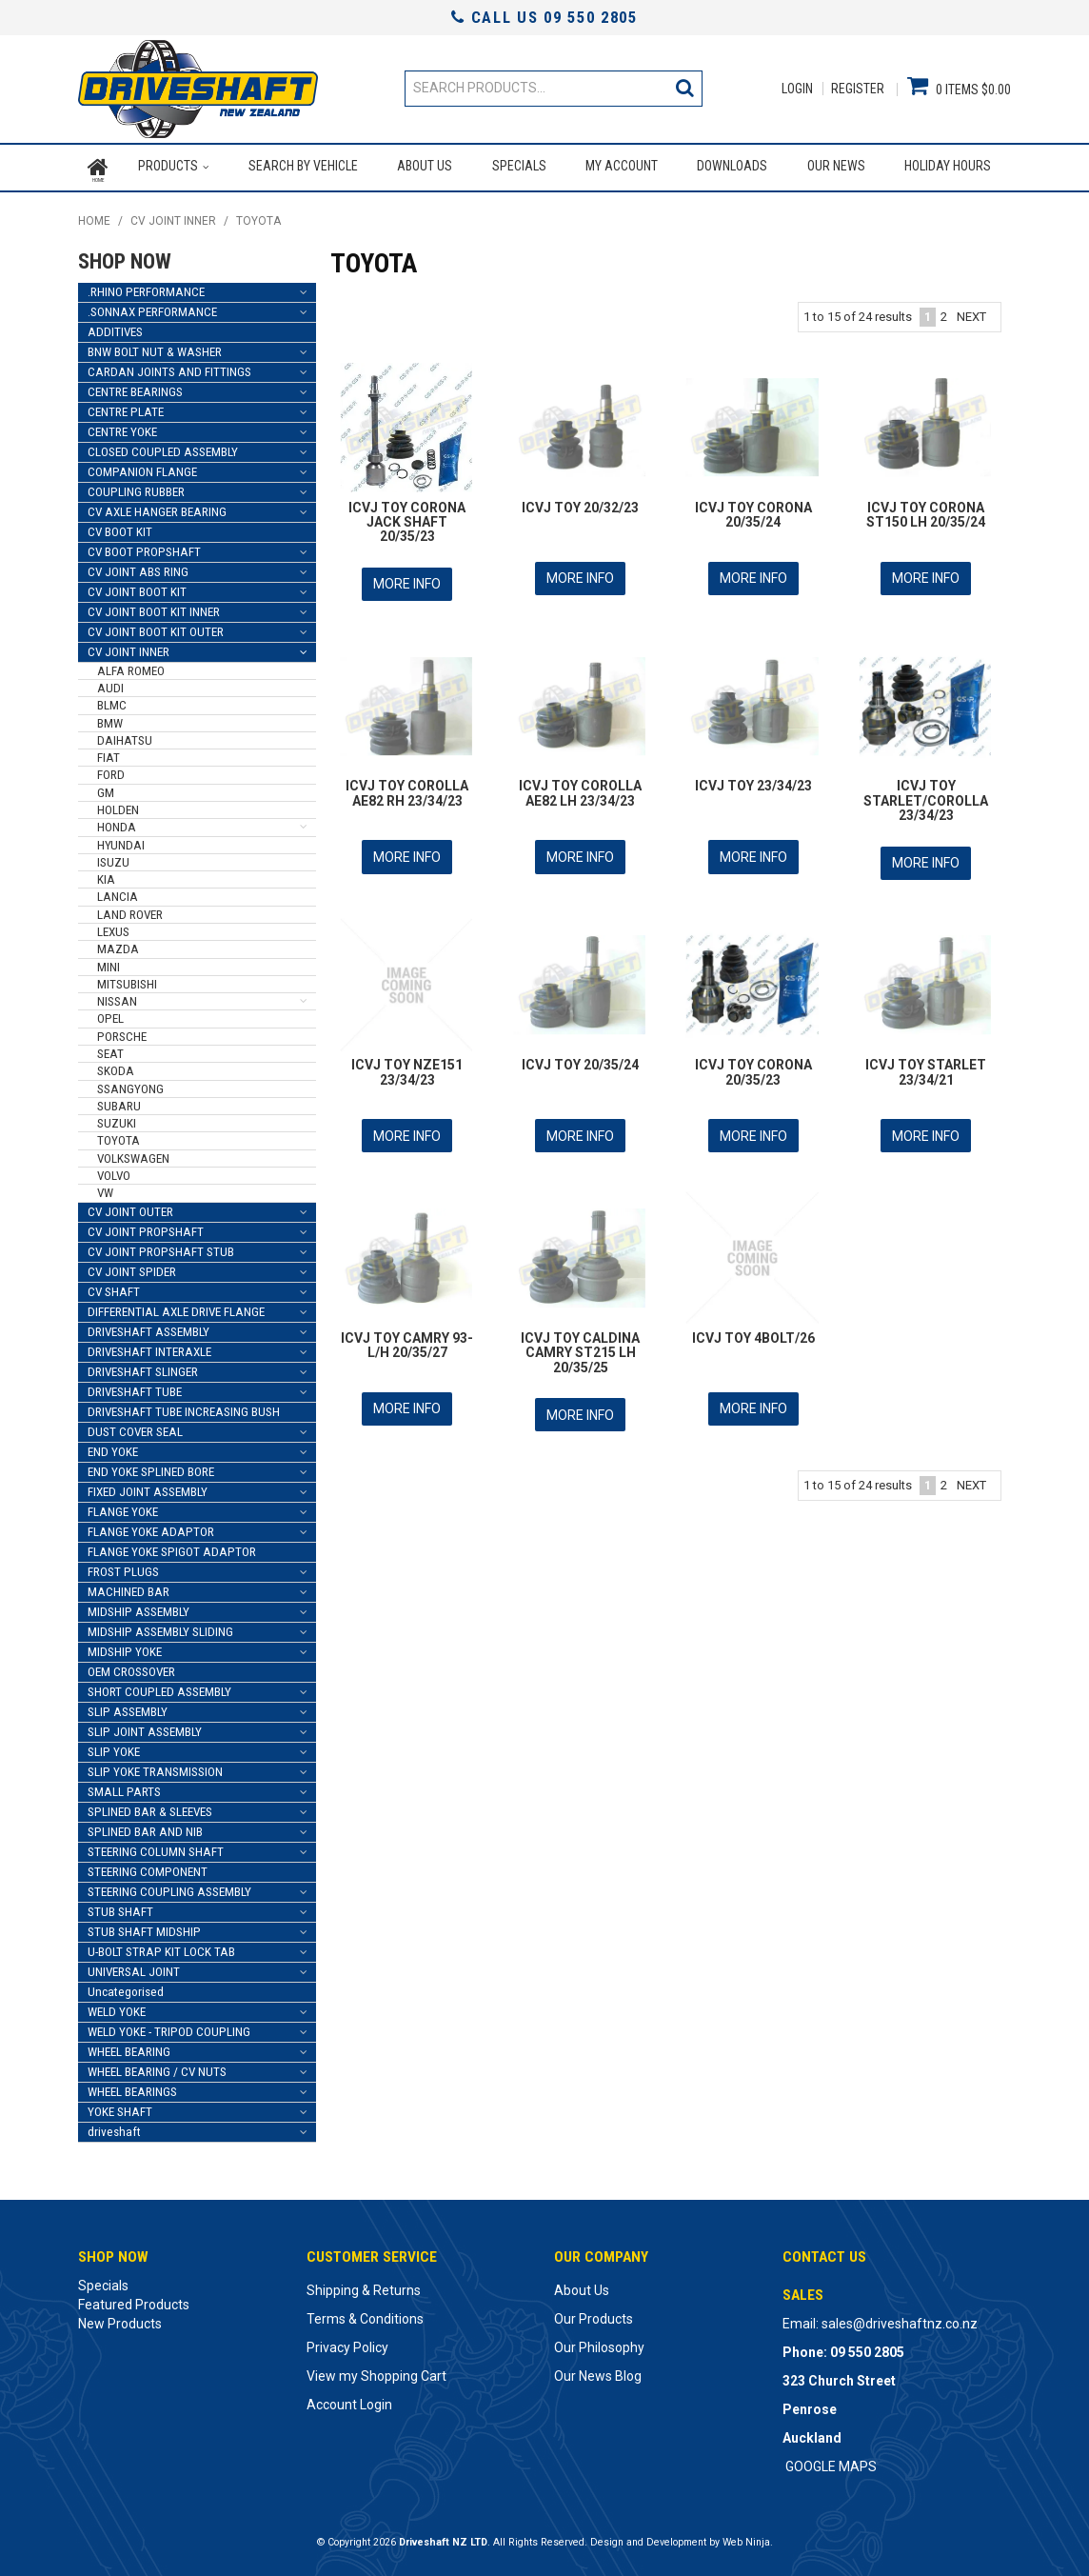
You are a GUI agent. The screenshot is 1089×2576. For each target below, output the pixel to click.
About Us (424, 165)
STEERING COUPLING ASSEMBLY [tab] (169, 1887)
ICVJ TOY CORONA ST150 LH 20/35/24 (925, 510)
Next (971, 312)
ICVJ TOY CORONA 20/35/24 (753, 510)
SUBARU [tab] (119, 1101)
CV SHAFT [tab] (114, 1287)
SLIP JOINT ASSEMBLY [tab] (145, 1727)
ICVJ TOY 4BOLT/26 (753, 1328)
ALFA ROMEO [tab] (131, 666)
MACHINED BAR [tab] (128, 1587)
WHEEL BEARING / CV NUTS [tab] (157, 2067)
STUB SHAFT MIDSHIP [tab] (144, 1927)
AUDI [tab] (110, 684)
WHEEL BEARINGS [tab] (132, 2087)
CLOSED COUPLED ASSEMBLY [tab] (163, 447)
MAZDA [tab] (118, 945)
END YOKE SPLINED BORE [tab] (151, 1467)
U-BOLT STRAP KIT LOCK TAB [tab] (161, 1947)
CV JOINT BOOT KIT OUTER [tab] (156, 627)
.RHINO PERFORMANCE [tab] (146, 287)
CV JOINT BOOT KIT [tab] (137, 587)
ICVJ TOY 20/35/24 (580, 1057)
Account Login (349, 2399)
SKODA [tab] (115, 1067)
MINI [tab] (108, 962)
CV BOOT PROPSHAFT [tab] (144, 547)
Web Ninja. (748, 2537)
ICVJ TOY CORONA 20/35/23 (753, 1064)
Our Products (593, 2314)
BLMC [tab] (112, 701)
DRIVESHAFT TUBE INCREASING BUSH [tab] (184, 1407)
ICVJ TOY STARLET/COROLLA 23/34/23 (925, 794)
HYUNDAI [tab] (121, 840)
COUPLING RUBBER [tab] (136, 487)
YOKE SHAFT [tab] (120, 2107)
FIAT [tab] (108, 754)
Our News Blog (598, 2371)
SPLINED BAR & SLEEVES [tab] (150, 1807)
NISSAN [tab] (117, 997)
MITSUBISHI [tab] (127, 979)
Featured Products (133, 2299)
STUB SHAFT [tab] (120, 1907)
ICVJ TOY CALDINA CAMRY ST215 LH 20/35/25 (580, 1343)
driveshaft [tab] (114, 2127)
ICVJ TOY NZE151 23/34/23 (407, 1064)
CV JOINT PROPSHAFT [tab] (146, 1227)
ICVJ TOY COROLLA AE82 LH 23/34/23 (580, 787)
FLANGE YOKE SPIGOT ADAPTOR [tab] (172, 1547)
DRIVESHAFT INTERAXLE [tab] (149, 1347)
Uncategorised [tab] (126, 1987)
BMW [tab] (110, 718)
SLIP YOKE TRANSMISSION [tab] (155, 1767)
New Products (120, 2318)
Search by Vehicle (302, 165)
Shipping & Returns (364, 2285)
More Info (407, 579)
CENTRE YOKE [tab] (122, 427)
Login (797, 88)
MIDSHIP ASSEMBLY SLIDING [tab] (160, 1627)
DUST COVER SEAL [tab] (135, 1427)
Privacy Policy (347, 2342)
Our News (836, 165)
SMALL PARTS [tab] (124, 1787)
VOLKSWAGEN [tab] (133, 1154)
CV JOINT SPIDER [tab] (132, 1267)
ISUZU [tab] (113, 857)
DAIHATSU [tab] (124, 736)
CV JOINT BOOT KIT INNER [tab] (154, 607)
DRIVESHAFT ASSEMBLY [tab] (148, 1327)
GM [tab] (105, 788)
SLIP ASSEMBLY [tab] (128, 1707)
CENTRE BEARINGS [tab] (135, 387)
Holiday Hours (947, 165)
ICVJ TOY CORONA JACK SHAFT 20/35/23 (406, 517)
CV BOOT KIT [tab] (120, 527)
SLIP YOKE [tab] (114, 1747)
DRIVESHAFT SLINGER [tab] (143, 1367)
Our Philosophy (599, 2342)
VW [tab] (105, 1189)
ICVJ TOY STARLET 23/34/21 (925, 1064)
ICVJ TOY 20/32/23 (580, 502)
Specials (518, 165)
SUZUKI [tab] (116, 1119)
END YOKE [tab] (113, 1447)
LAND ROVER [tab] (130, 910)
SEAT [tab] (110, 1049)
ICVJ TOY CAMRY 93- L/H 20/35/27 (407, 1335)
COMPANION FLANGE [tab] (142, 467)
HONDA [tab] (116, 823)
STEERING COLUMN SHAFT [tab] (156, 1847)
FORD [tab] (111, 771)
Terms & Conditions (365, 2314)
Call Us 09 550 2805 (544, 17)
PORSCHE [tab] (122, 1032)
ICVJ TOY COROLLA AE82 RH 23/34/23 (407, 787)
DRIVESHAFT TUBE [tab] (135, 1387)
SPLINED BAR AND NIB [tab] (145, 1827)
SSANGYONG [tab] (130, 1084)
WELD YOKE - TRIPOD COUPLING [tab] (169, 2027)
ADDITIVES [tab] (115, 327)
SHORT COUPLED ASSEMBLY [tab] (159, 1687)
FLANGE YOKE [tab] (123, 1507)
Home (98, 166)
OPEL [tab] (110, 1015)
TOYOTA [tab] (118, 1136)
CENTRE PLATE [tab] (126, 407)
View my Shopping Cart (376, 2371)
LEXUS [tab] (113, 927)
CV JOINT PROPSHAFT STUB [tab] (161, 1247)
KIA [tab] (106, 876)
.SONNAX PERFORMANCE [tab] (152, 307)
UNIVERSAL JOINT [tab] (134, 1967)
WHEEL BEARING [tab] (129, 2047)
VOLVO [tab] (113, 1171)
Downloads (732, 165)
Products (168, 165)
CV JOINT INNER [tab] (128, 647)
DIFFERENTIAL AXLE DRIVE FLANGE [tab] (176, 1307)
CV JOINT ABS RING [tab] (138, 567)
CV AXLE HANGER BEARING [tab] (157, 507)
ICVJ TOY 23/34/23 (753, 780)
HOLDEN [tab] (118, 806)
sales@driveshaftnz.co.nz (900, 2318)
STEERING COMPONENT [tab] (148, 1867)
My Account (621, 165)
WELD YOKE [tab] (117, 2007)
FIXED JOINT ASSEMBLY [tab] (148, 1487)
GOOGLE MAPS (831, 2461)
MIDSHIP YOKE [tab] (125, 1647)
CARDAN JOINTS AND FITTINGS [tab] (169, 367)
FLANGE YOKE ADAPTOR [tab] (151, 1527)
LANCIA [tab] (117, 893)
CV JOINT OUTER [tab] (130, 1207)
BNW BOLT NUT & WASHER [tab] (155, 347)
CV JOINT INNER (173, 217)
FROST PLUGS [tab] (123, 1567)
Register (857, 88)
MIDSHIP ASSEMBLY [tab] (138, 1607)
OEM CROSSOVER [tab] (131, 1667)
